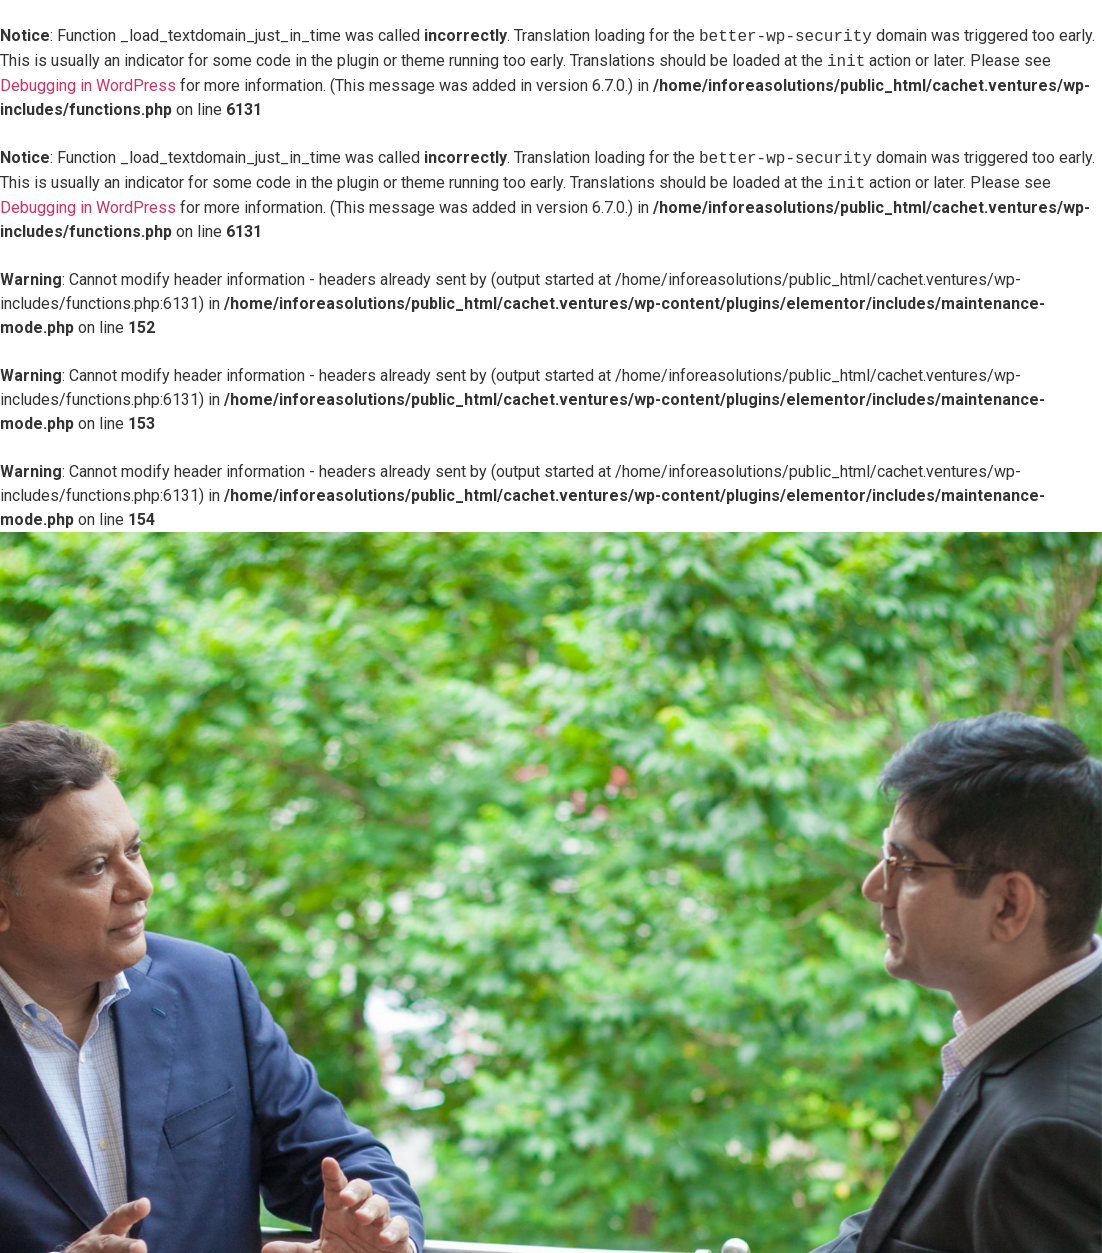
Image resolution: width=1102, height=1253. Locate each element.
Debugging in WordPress (88, 85)
